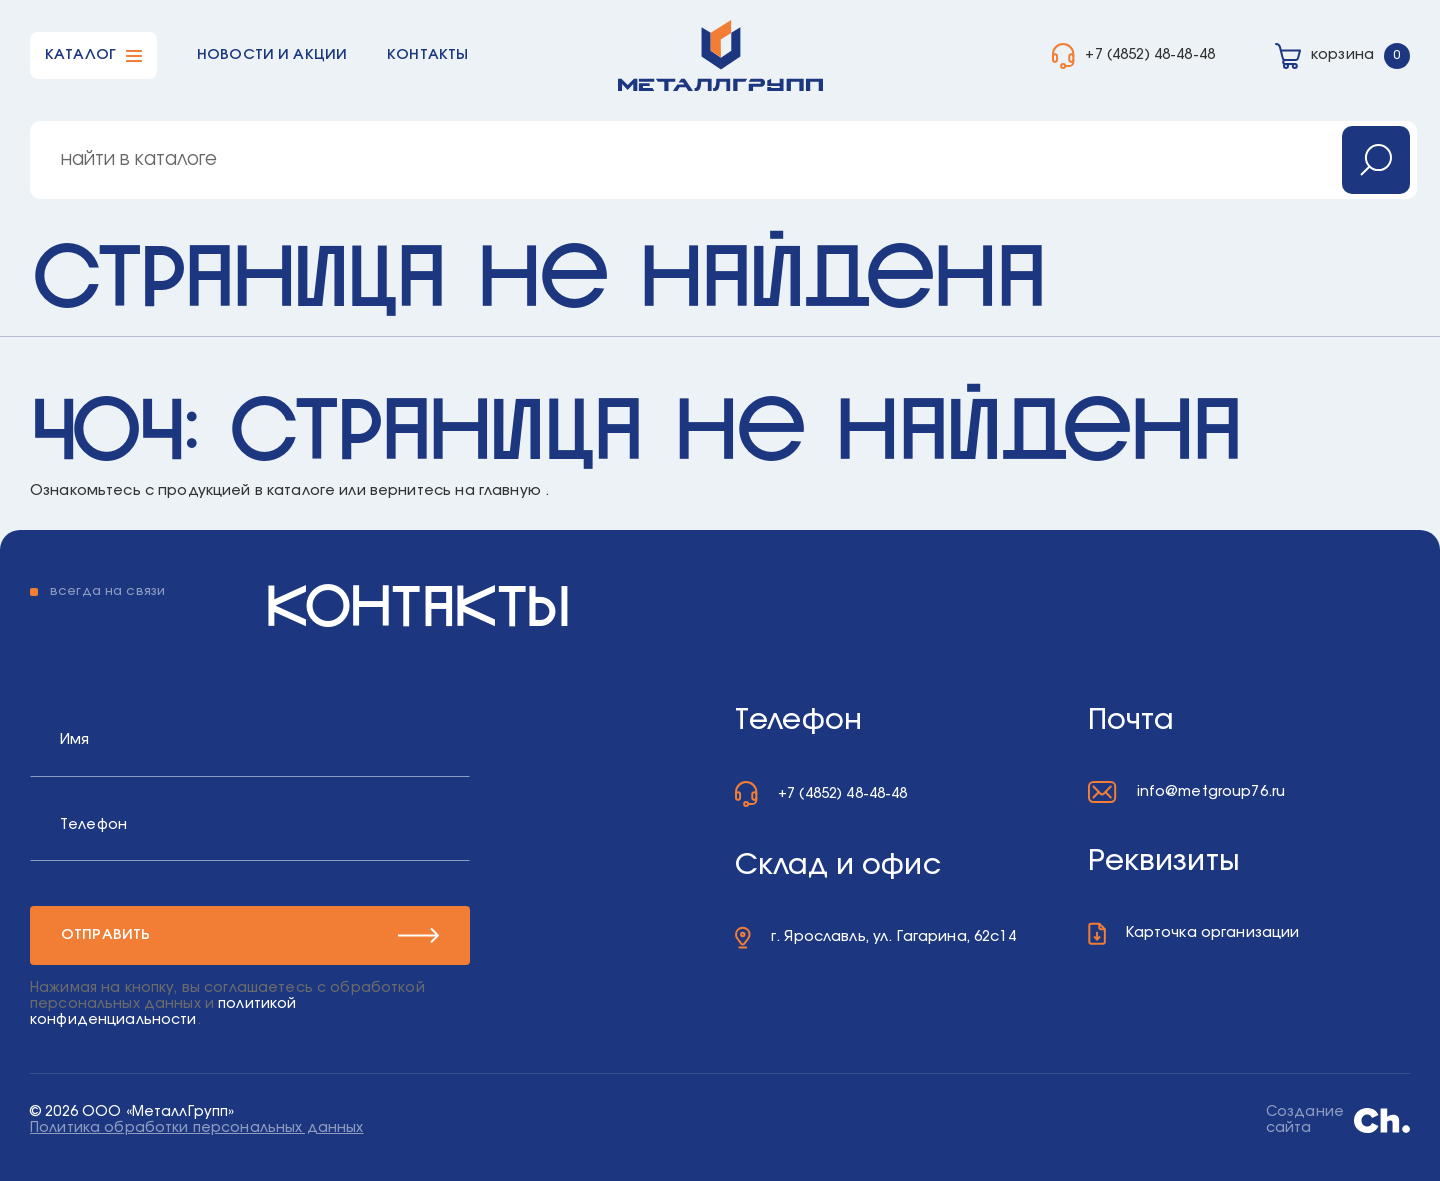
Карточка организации (1213, 932)
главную (510, 490)
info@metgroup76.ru (1211, 791)
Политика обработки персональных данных (196, 1128)
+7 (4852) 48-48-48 (1150, 54)
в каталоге (295, 490)
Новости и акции (272, 54)
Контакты (427, 54)
